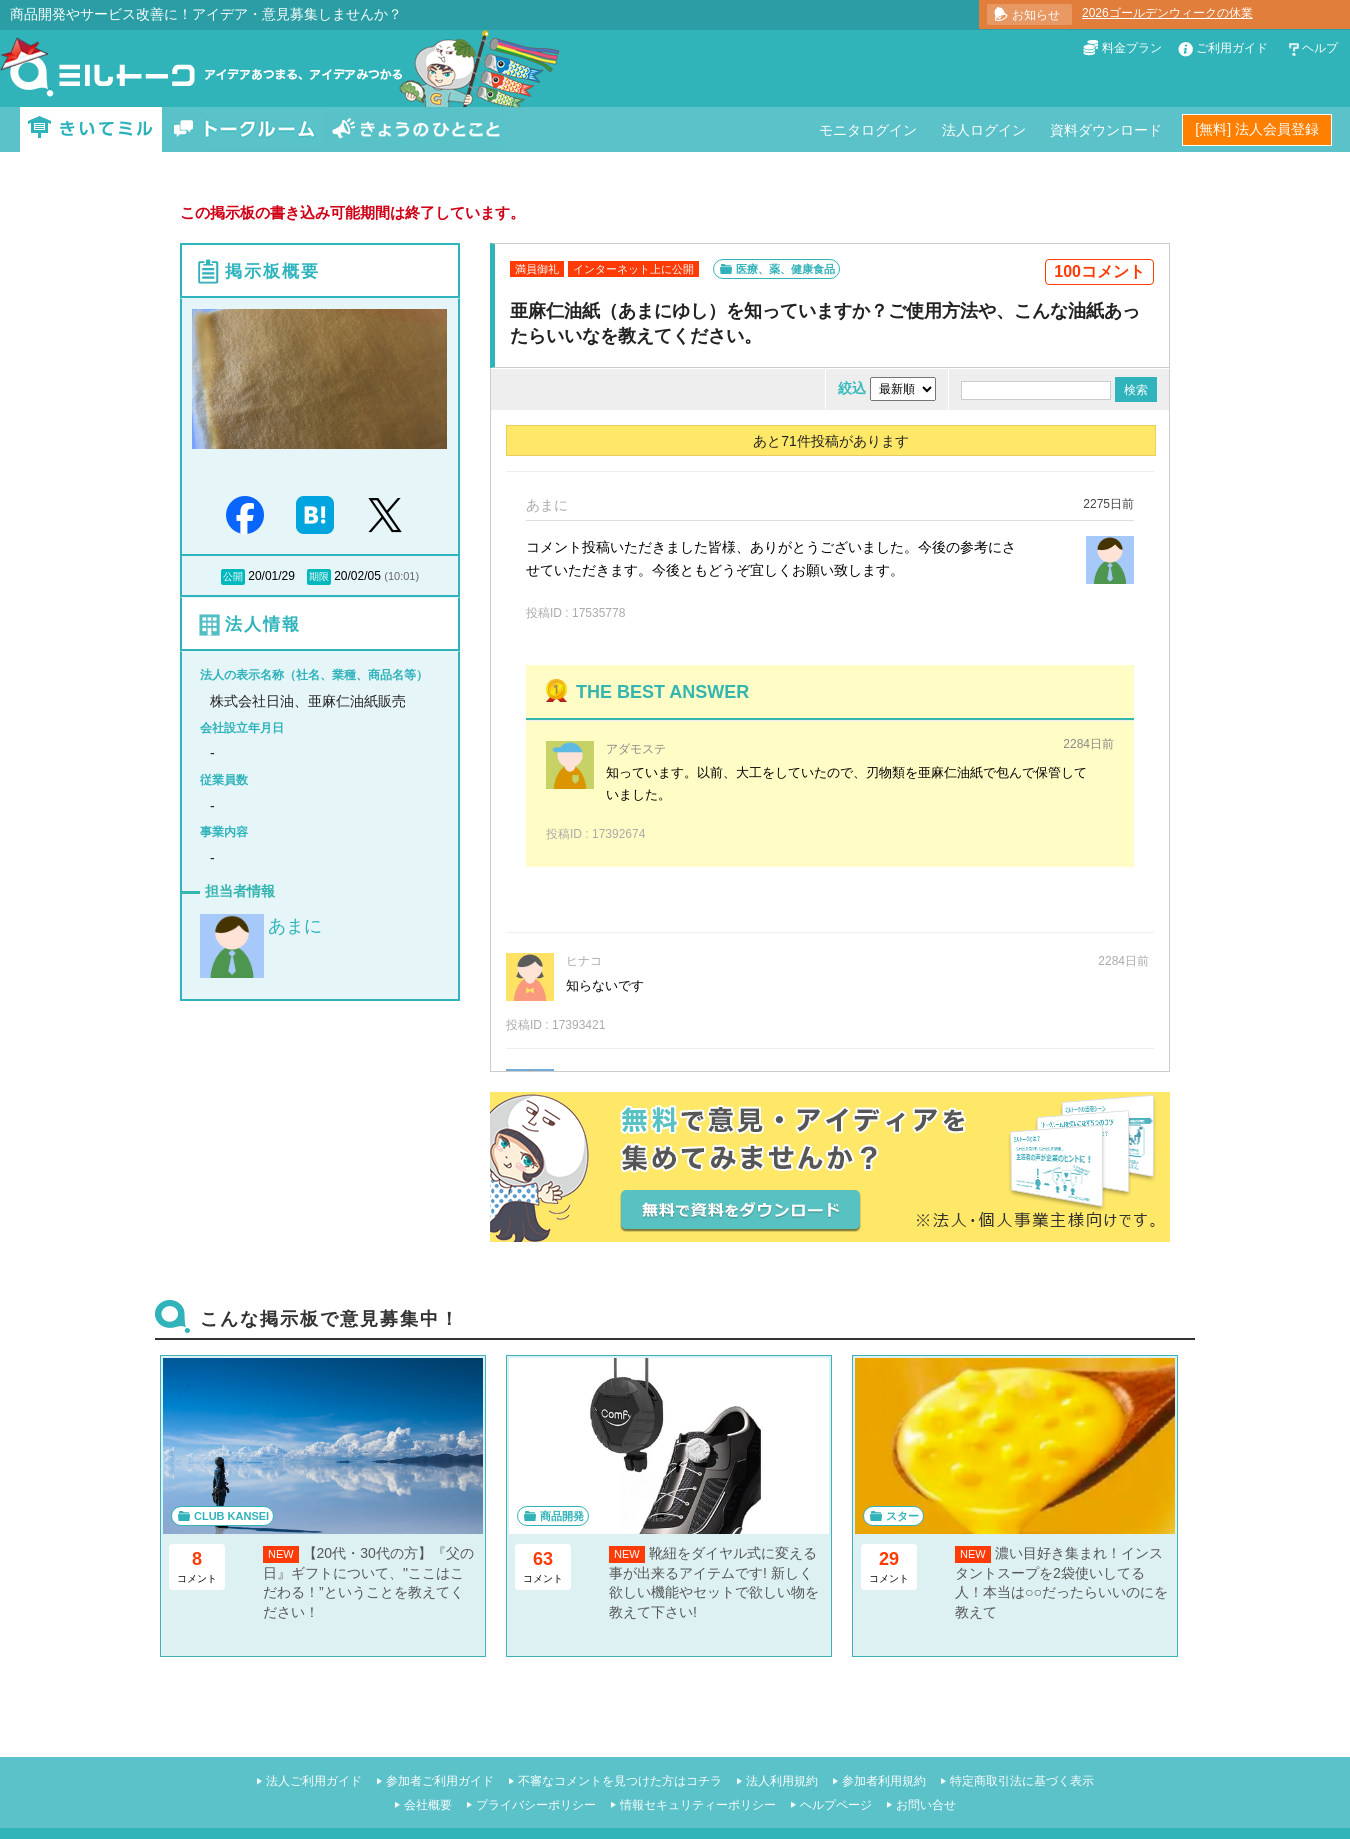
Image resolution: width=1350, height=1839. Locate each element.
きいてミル (91, 129)
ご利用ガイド (1232, 48)
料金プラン (1132, 48)
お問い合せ (926, 1805)
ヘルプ (1320, 48)
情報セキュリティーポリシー (698, 1805)
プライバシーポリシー (536, 1805)
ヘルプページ (836, 1805)
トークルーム (244, 129)
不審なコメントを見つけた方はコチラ (620, 1781)
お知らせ (1036, 15)
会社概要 (428, 1805)
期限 (319, 576)
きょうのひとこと (416, 129)
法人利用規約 (782, 1781)
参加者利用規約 (884, 1781)
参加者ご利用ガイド (440, 1781)
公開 (233, 576)
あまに (295, 926)
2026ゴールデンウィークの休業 (1167, 13)
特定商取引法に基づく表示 (1022, 1781)
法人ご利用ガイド (314, 1781)
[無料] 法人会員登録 (1257, 129)
